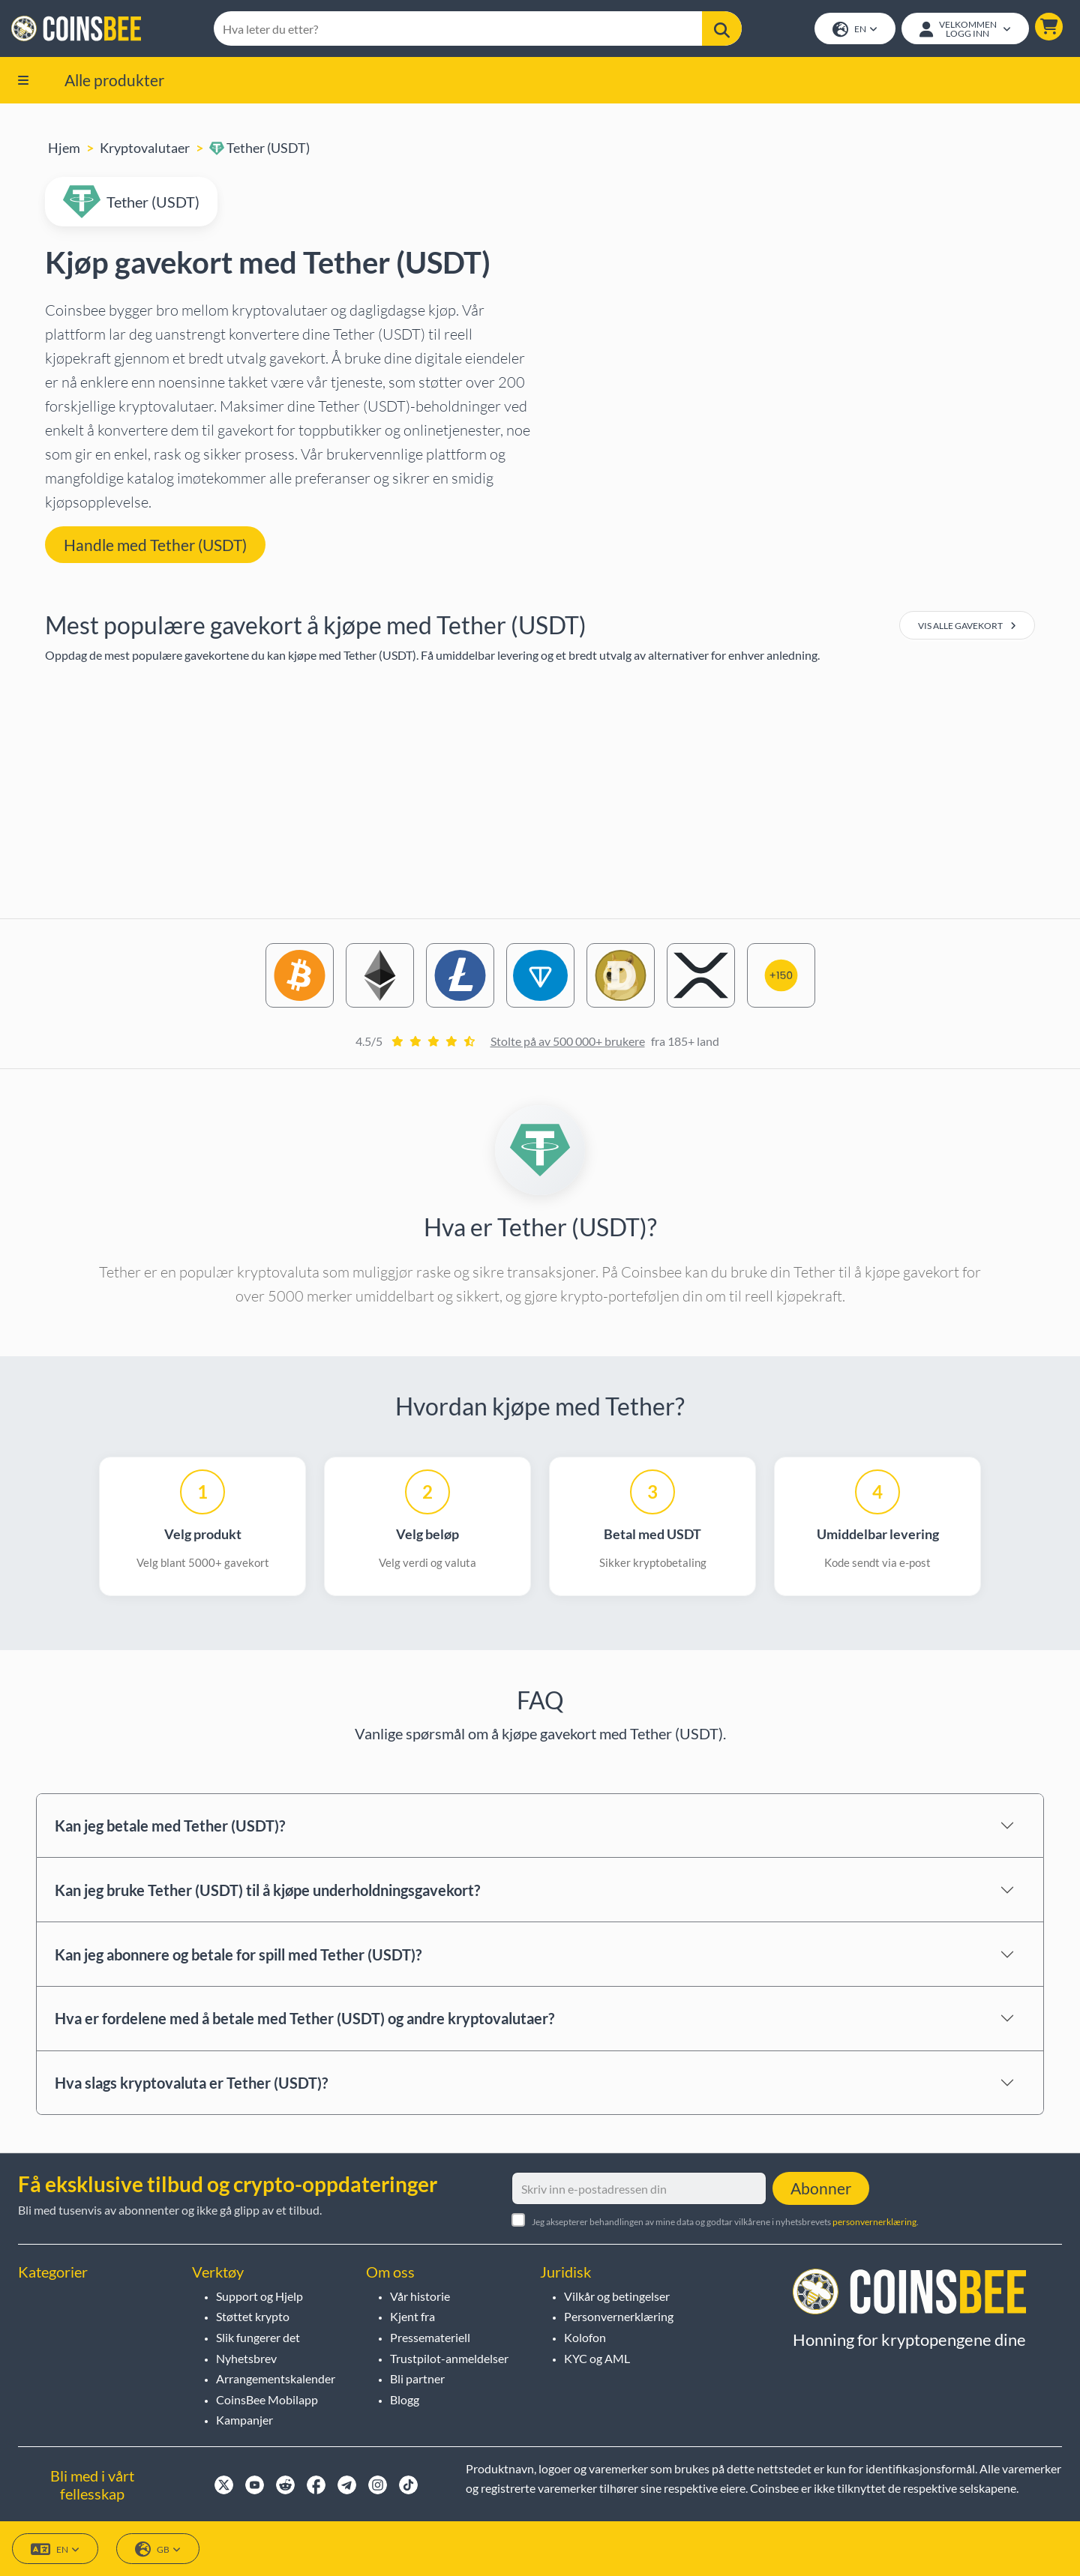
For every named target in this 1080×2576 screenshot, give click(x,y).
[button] (1048, 27)
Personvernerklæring (619, 2316)
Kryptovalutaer (145, 149)
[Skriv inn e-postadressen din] (639, 2188)
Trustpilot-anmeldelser (449, 2358)
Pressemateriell (430, 2337)
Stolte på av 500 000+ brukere (567, 1042)
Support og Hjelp (259, 2296)
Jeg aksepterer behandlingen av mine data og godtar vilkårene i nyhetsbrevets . (725, 2221)
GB (158, 2549)
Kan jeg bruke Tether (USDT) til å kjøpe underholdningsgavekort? (267, 1892)
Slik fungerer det (258, 2337)
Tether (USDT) (259, 149)
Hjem (64, 149)
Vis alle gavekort (967, 627)
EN (854, 30)
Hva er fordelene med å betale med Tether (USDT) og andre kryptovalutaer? (304, 2020)
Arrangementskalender (275, 2378)
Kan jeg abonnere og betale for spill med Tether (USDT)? (238, 1955)
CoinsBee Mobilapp (267, 2399)
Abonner (820, 2188)
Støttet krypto (253, 2316)
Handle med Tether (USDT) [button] (155, 545)
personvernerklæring (874, 2221)
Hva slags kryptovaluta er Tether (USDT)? (191, 2084)
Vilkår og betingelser (617, 2296)
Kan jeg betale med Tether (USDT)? (170, 1827)
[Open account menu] (964, 29)
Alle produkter (114, 80)
